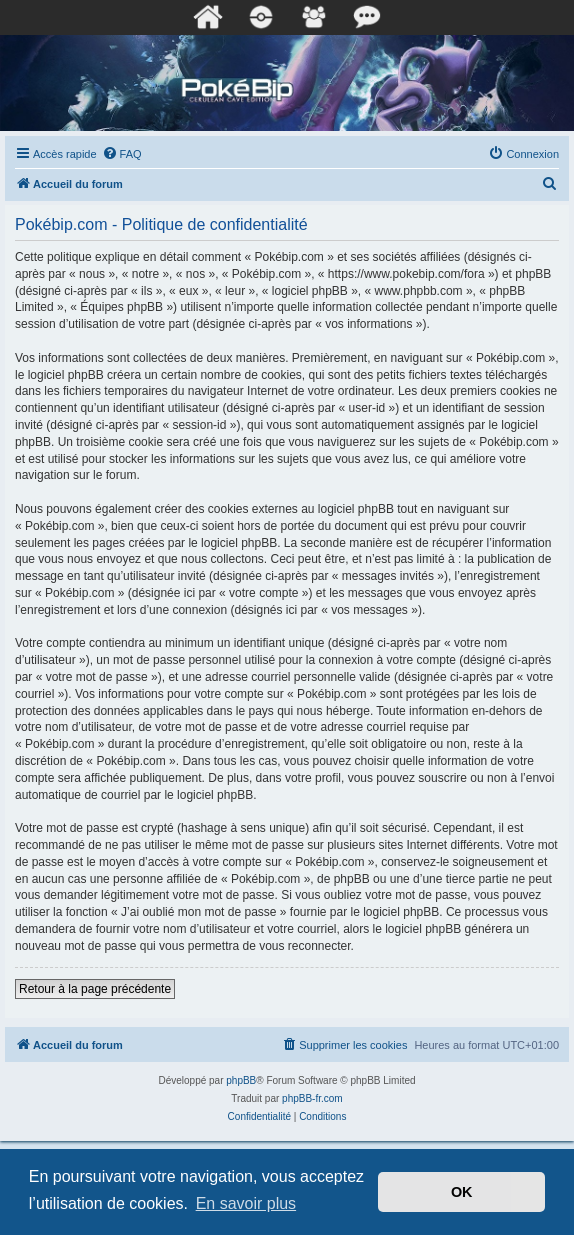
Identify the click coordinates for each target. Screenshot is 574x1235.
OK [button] (462, 1192)
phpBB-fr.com (312, 1098)
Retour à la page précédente (95, 989)
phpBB (241, 1080)
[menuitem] (122, 154)
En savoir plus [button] (246, 1203)
